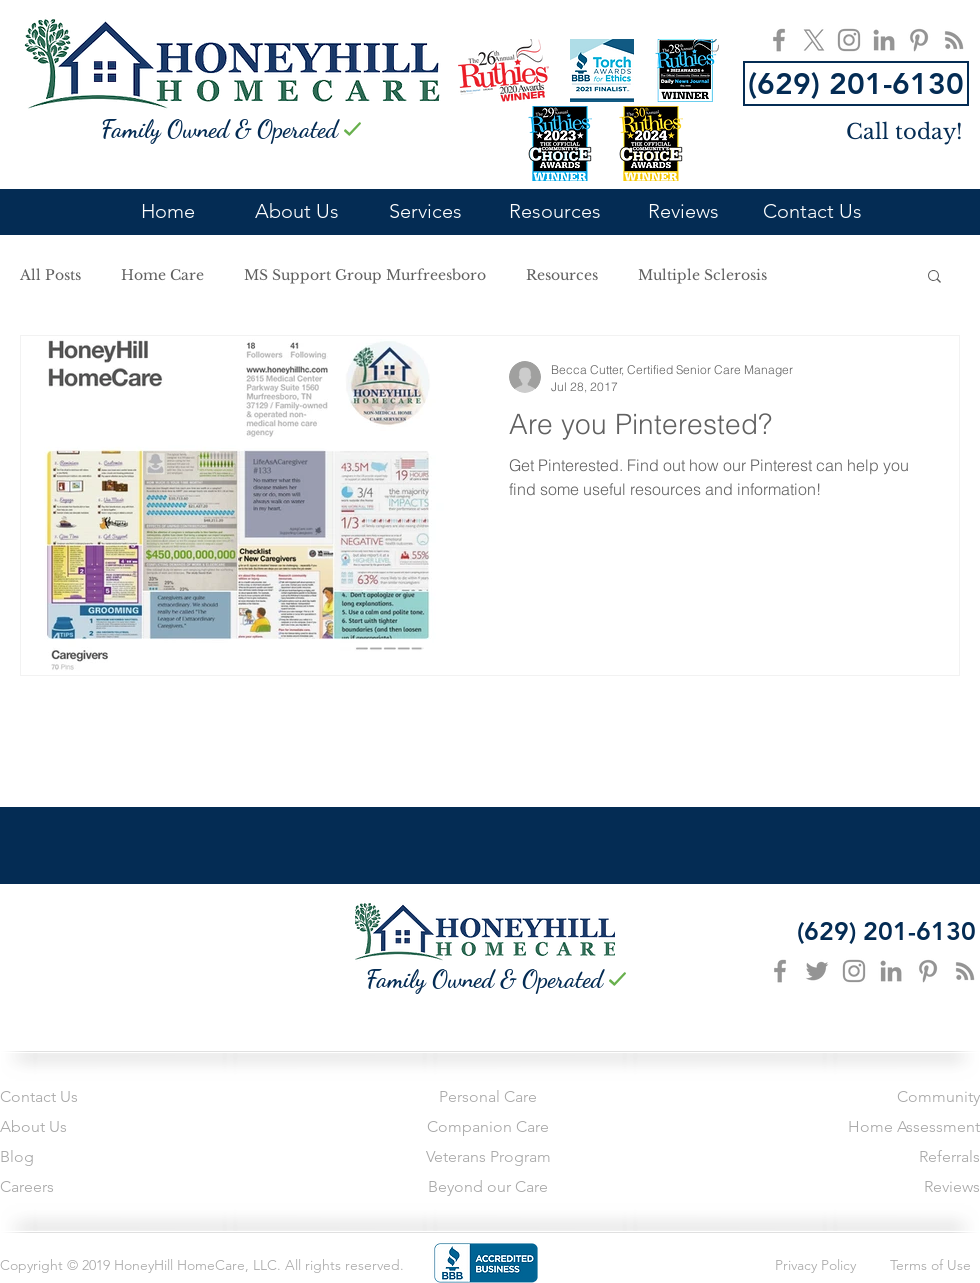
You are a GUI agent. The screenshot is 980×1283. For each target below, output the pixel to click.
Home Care (162, 275)
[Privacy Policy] (802, 1266)
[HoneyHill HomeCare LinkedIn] (884, 40)
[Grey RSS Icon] (965, 971)
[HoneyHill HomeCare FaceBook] (779, 40)
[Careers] (91, 1188)
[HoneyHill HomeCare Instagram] (849, 40)
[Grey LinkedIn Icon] (891, 971)
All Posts (50, 275)
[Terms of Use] (919, 1266)
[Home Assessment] (860, 1128)
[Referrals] (860, 1158)
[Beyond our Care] (488, 1188)
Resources (562, 275)
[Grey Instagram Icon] (854, 971)
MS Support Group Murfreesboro (365, 275)
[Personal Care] (488, 1098)
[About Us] (91, 1128)
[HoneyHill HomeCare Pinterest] (919, 40)
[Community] (823, 1098)
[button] (934, 277)
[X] (814, 40)
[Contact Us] (91, 1098)
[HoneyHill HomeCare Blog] (954, 40)
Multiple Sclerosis (702, 275)
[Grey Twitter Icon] (817, 971)
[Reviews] (860, 1188)
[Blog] (91, 1158)
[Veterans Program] (488, 1158)
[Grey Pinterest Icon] (928, 971)
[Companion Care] (488, 1128)
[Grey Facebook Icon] (780, 971)
